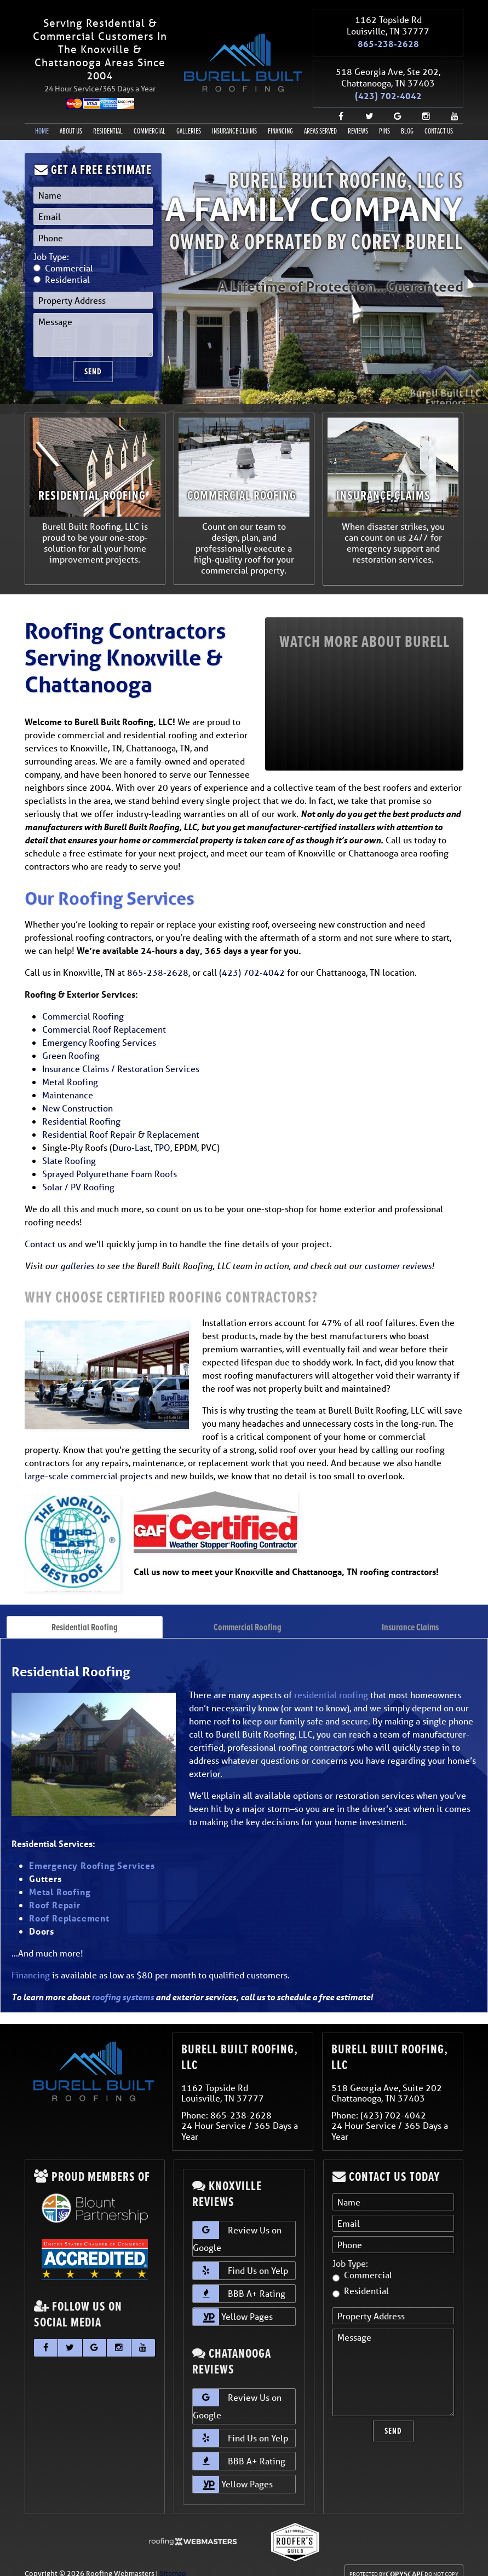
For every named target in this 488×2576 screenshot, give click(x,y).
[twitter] (365, 102)
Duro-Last (131, 1133)
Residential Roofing (81, 1107)
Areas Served (320, 118)
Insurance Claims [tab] (410, 1613)
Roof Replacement (69, 1904)
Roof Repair (55, 1891)
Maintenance (67, 1081)
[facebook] (336, 102)
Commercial (149, 118)
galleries (77, 1252)
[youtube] (450, 102)
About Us (71, 118)
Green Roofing (71, 1041)
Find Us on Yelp (240, 2257)
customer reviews (398, 1252)
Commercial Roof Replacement (104, 1015)
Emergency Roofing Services (99, 1028)
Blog (407, 118)
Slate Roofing (69, 1147)
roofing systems (122, 1983)
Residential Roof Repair (89, 1120)
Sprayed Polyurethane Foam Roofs (109, 1160)
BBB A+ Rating (239, 2280)
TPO (162, 1133)
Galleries (188, 118)
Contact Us (438, 118)
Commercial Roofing (83, 1002)
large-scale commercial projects (88, 1462)
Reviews (358, 118)
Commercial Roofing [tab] (248, 1613)
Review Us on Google (237, 2223)
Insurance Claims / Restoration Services (120, 1055)
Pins (384, 118)
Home (42, 118)
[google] (393, 102)
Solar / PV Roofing (78, 1173)
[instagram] (422, 102)
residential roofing (331, 1681)
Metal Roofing (70, 1068)
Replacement (173, 1120)
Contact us (45, 1230)
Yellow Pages (233, 2303)
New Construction (77, 1094)
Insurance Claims (234, 118)
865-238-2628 (388, 40)
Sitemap (172, 2560)
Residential (108, 118)
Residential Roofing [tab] (84, 1613)
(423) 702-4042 (388, 85)
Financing (280, 118)
